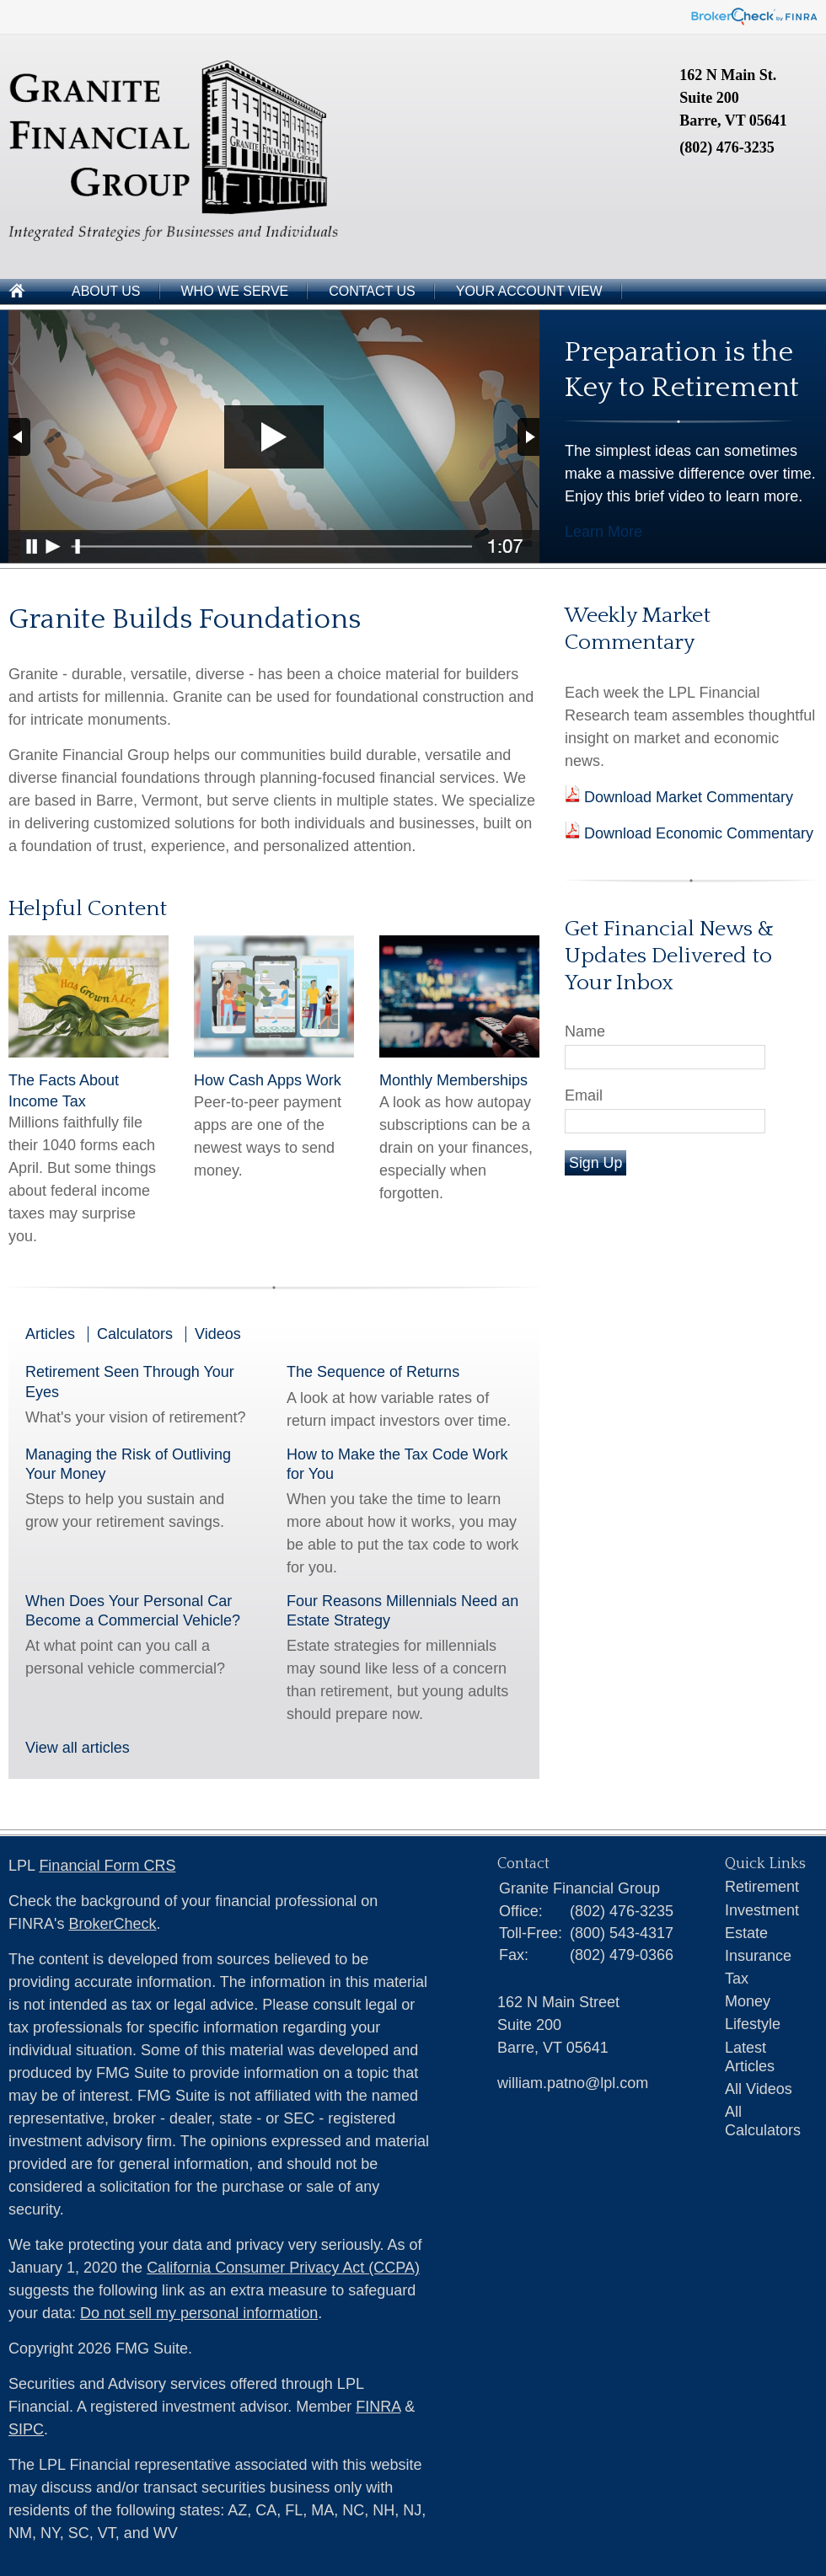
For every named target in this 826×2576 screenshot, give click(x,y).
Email (584, 1095)
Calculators (135, 1333)
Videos (218, 1333)
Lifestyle (752, 2024)
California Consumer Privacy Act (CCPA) (283, 2267)
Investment (762, 1910)
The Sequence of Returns (373, 1371)
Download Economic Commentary (696, 833)
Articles (50, 1333)
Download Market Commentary (686, 797)
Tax (736, 1978)
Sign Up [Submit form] (595, 1162)
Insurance (758, 1955)
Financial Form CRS (107, 1865)
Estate (746, 1933)
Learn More (603, 531)
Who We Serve (235, 291)
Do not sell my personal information (199, 2313)
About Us (106, 291)
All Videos (758, 2089)
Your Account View (529, 291)
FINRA (378, 2406)
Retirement (762, 1886)
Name (585, 1031)
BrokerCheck (112, 1923)
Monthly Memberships (453, 1080)
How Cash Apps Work (267, 1080)
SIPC (26, 2429)
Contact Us (372, 291)
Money (747, 2001)
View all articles (77, 1747)
